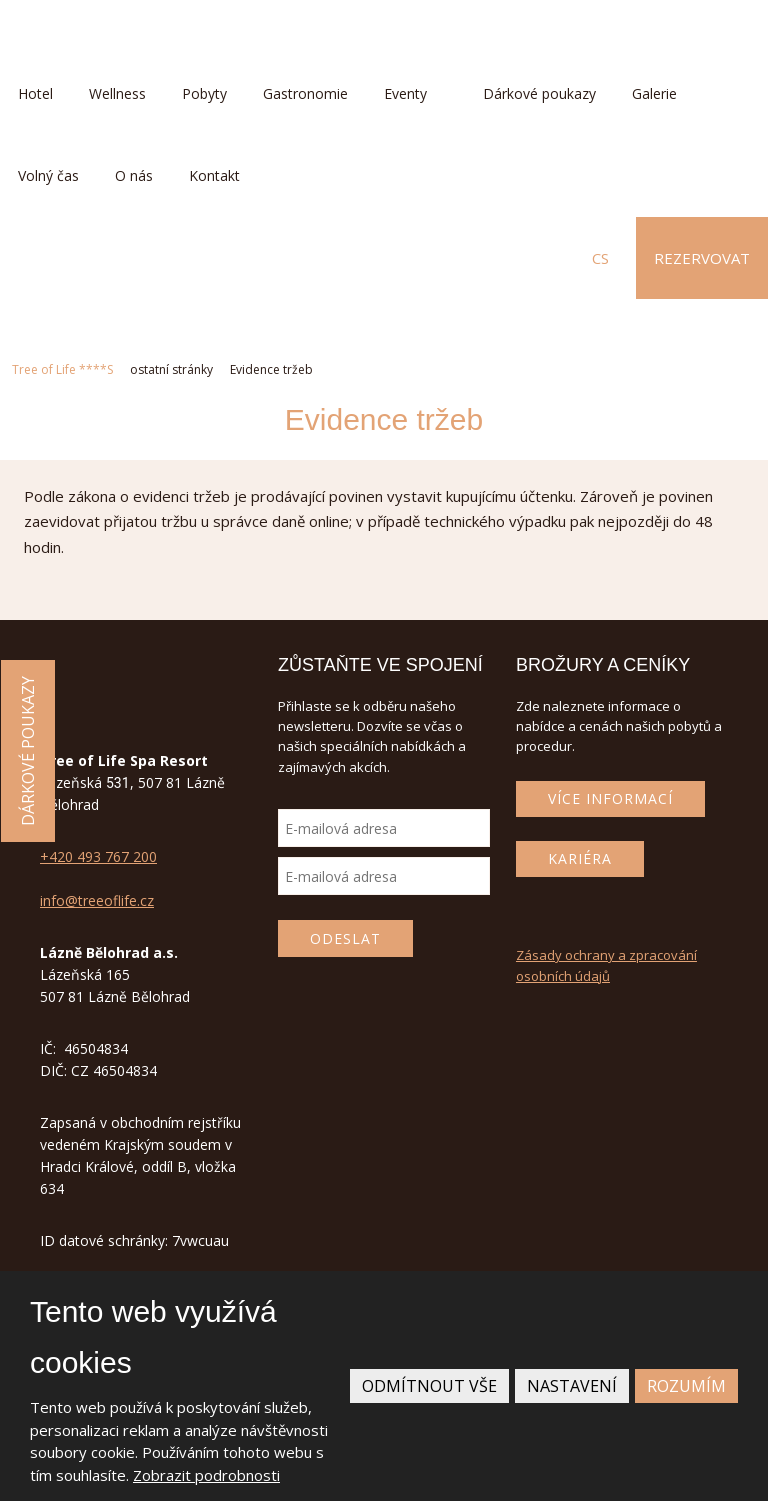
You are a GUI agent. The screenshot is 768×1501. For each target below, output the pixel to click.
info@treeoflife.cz (97, 900)
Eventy (405, 93)
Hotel (35, 93)
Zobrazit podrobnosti (206, 1475)
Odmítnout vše (429, 1386)
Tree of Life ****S (62, 369)
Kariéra (580, 858)
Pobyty (204, 93)
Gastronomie (305, 93)
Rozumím (686, 1386)
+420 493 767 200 (98, 856)
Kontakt (214, 175)
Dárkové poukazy (539, 93)
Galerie (654, 93)
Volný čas (48, 175)
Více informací (610, 798)
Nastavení (572, 1386)
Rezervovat (702, 258)
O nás (134, 175)
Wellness (117, 93)
